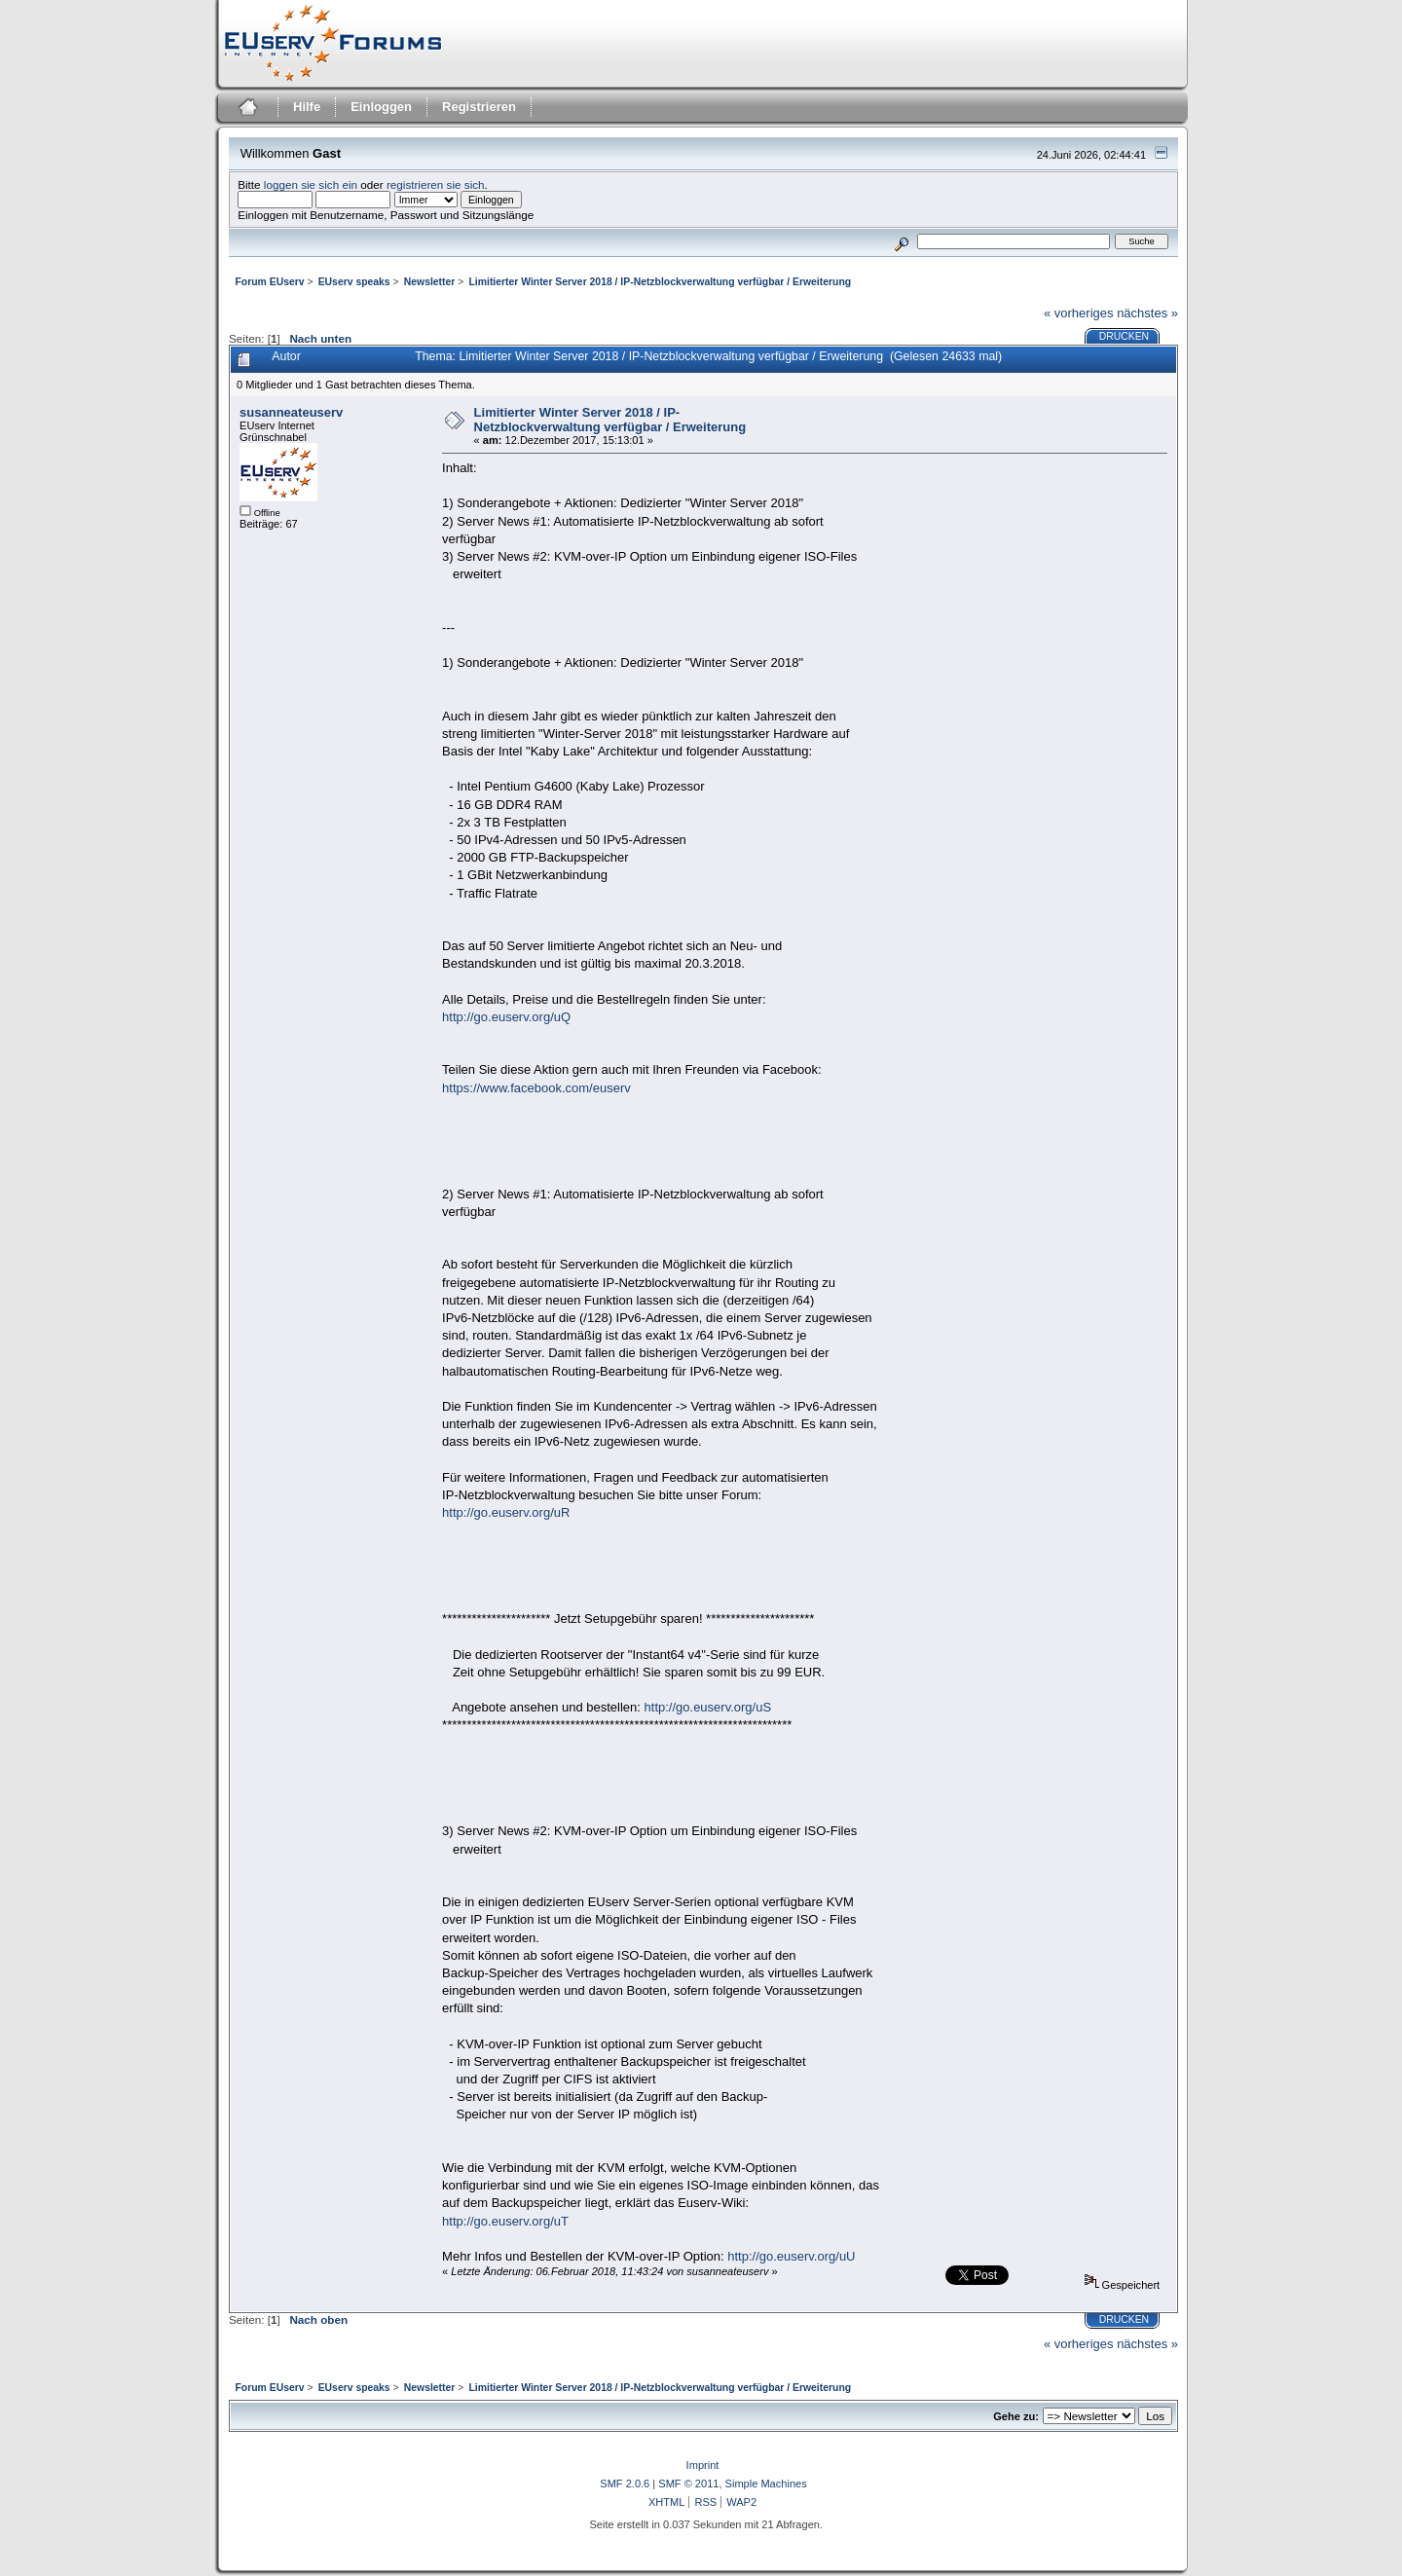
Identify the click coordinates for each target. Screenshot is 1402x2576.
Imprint (702, 2465)
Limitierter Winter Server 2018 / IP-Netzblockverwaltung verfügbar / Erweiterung (610, 419)
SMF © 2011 (688, 2483)
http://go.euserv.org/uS (708, 1707)
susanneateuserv (291, 412)
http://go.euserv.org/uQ (506, 1017)
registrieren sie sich (436, 184)
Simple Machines (766, 2483)
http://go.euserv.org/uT (505, 2221)
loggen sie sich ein (310, 184)
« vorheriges (1079, 313)
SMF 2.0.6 (624, 2483)
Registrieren (479, 106)
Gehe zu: (1016, 2416)
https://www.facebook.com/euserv (536, 1088)
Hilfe (306, 106)
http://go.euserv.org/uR (506, 1512)
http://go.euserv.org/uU (791, 2256)
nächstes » (1147, 313)
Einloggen (381, 106)
